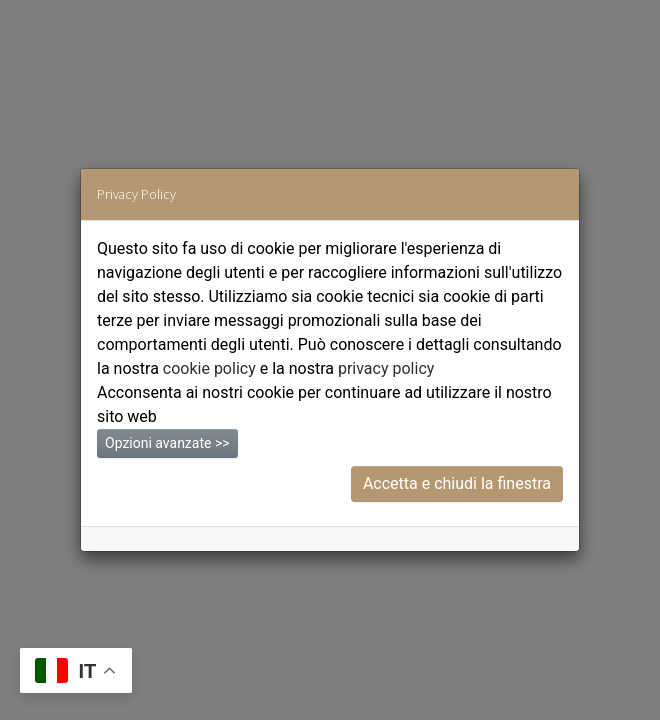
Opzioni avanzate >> (167, 443)
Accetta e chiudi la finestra (457, 483)
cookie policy (209, 368)
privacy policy (386, 368)
